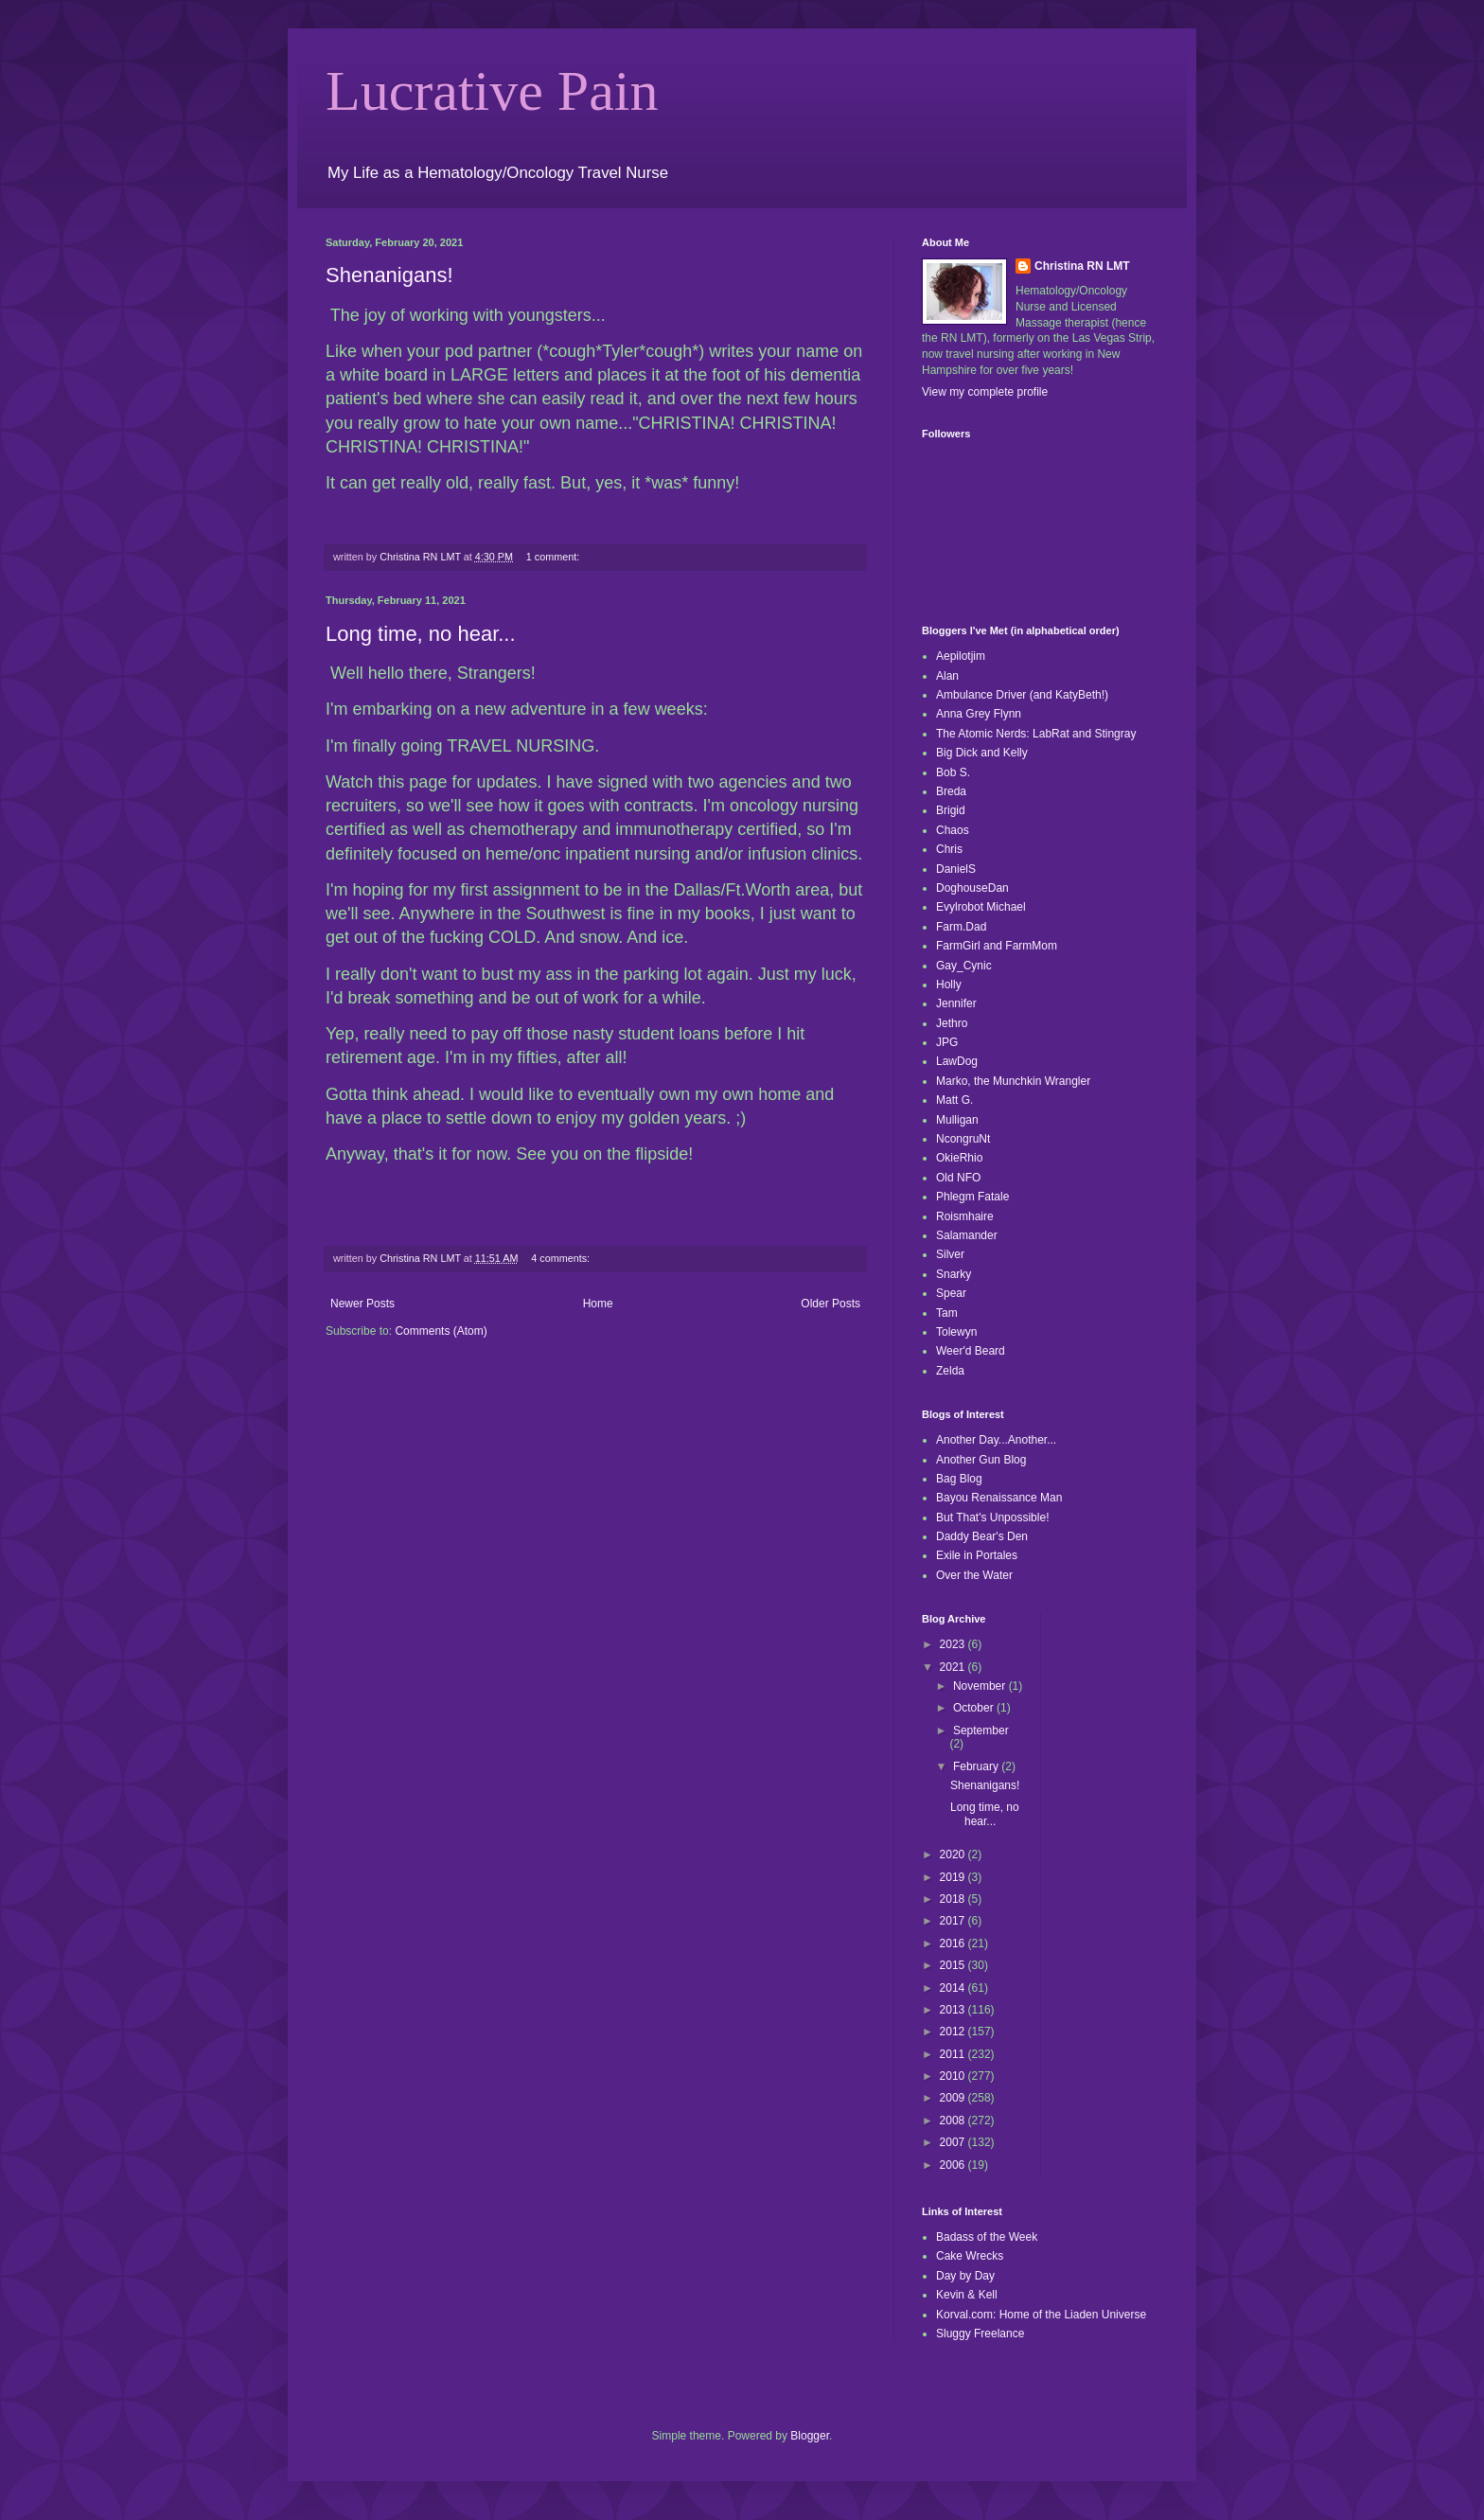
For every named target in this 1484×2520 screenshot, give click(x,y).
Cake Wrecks (969, 2256)
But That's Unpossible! (992, 1517)
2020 (954, 1854)
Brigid (950, 810)
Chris (949, 849)
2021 (954, 1667)
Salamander (967, 1235)
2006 (954, 2165)
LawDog (957, 1061)
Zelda (950, 1370)
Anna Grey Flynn (978, 713)
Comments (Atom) (440, 1331)
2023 (954, 1644)
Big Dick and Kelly (982, 752)
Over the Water (974, 1575)
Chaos (952, 830)
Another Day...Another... (996, 1439)
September (981, 1730)
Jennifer (956, 1003)
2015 (954, 1965)
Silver (950, 1254)
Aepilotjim (960, 656)
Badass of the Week (986, 2237)
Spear (951, 1293)
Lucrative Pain (492, 91)
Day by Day (965, 2275)
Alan (947, 676)
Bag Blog (959, 1478)
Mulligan (957, 1120)
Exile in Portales (976, 1555)
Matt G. (954, 1100)
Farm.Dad (961, 926)
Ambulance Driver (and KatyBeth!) (1022, 694)
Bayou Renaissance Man (999, 1497)
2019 (954, 1877)
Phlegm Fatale (972, 1196)
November (981, 1686)
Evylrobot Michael (981, 907)
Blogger (809, 2435)
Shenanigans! (389, 275)
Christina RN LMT (1082, 266)
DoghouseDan (972, 888)
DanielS (956, 869)
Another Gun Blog (981, 1459)
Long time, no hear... (421, 634)
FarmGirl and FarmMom (996, 945)
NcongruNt (963, 1138)
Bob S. (953, 772)
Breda (951, 791)
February (977, 1766)
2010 (954, 2076)
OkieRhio (959, 1157)
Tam (947, 1313)
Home (598, 1303)
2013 (954, 2009)
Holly (949, 984)
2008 (954, 2120)
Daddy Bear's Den (982, 1536)
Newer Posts (362, 1303)
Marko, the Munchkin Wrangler (1013, 1081)
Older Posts (830, 1303)
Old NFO (958, 1177)
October (975, 1707)
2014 (954, 1988)
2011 (954, 2054)
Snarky (953, 1274)
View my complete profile (985, 392)
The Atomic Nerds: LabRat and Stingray (1036, 733)
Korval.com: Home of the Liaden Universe (1041, 2314)
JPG (947, 1042)
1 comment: (554, 556)
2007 (954, 2142)
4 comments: (561, 1258)
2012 (954, 2031)
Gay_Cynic (964, 965)
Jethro (951, 1023)
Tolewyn (956, 1332)
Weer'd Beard (970, 1351)
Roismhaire (965, 1216)
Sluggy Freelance (980, 2333)
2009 (954, 2097)
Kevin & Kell (967, 2294)
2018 (954, 1899)
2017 (954, 1920)
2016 (954, 1943)
